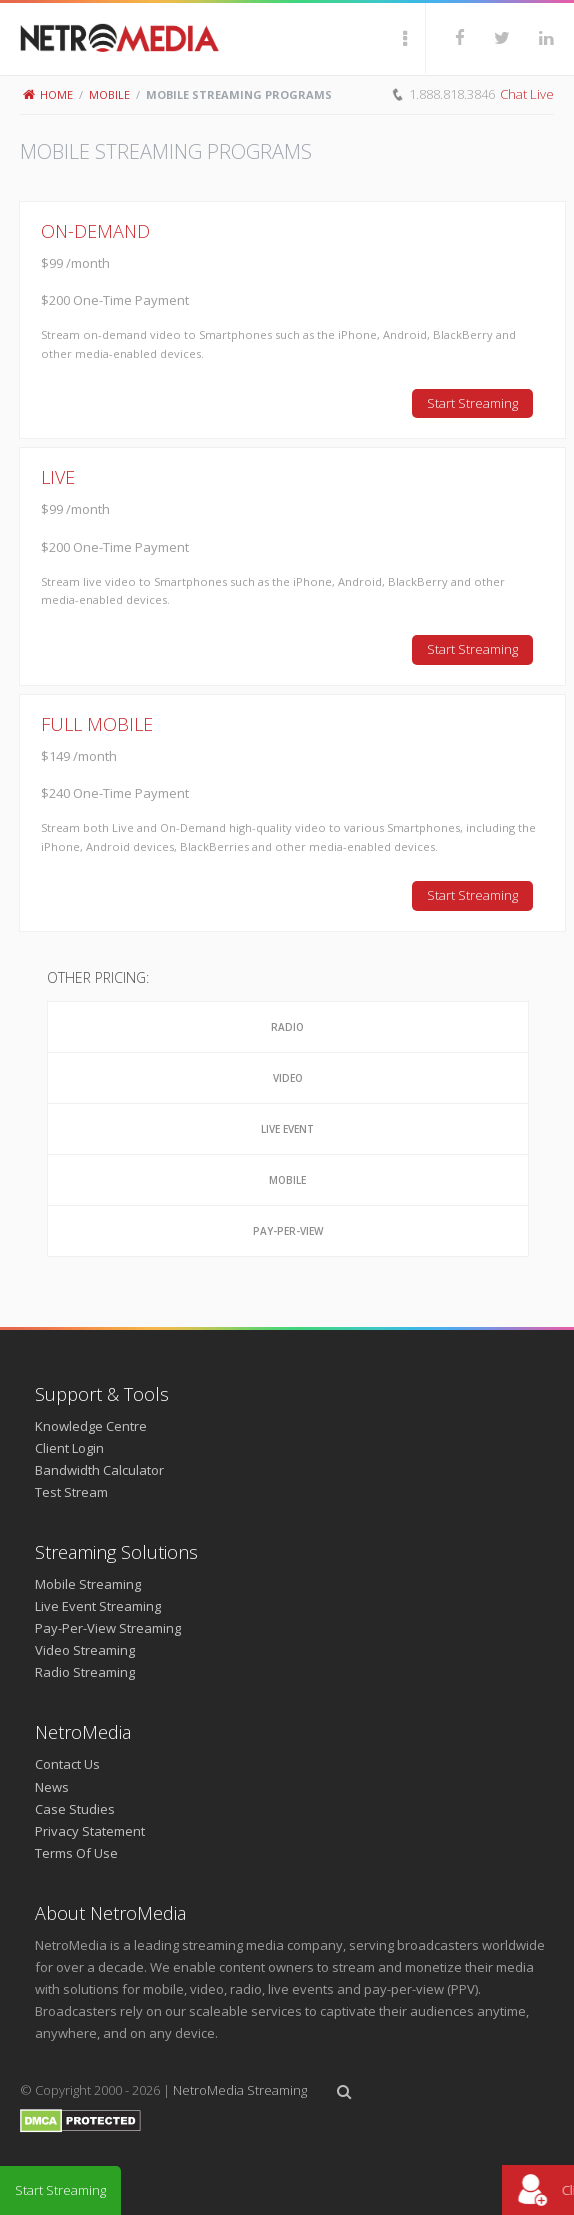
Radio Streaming (85, 1672)
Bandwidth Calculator (99, 1470)
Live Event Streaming (98, 1606)
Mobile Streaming (88, 1584)
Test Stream (71, 1492)
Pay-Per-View (288, 1231)
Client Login (69, 1448)
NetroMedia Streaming (240, 2090)
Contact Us (67, 1764)
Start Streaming (472, 403)
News (52, 1787)
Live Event (287, 1129)
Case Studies (75, 1809)
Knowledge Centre (91, 1426)
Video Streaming (85, 1650)
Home (48, 94)
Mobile (109, 94)
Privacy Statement (90, 1831)
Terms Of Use (76, 1853)
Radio (287, 1027)
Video (288, 1078)
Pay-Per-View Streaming (108, 1628)
